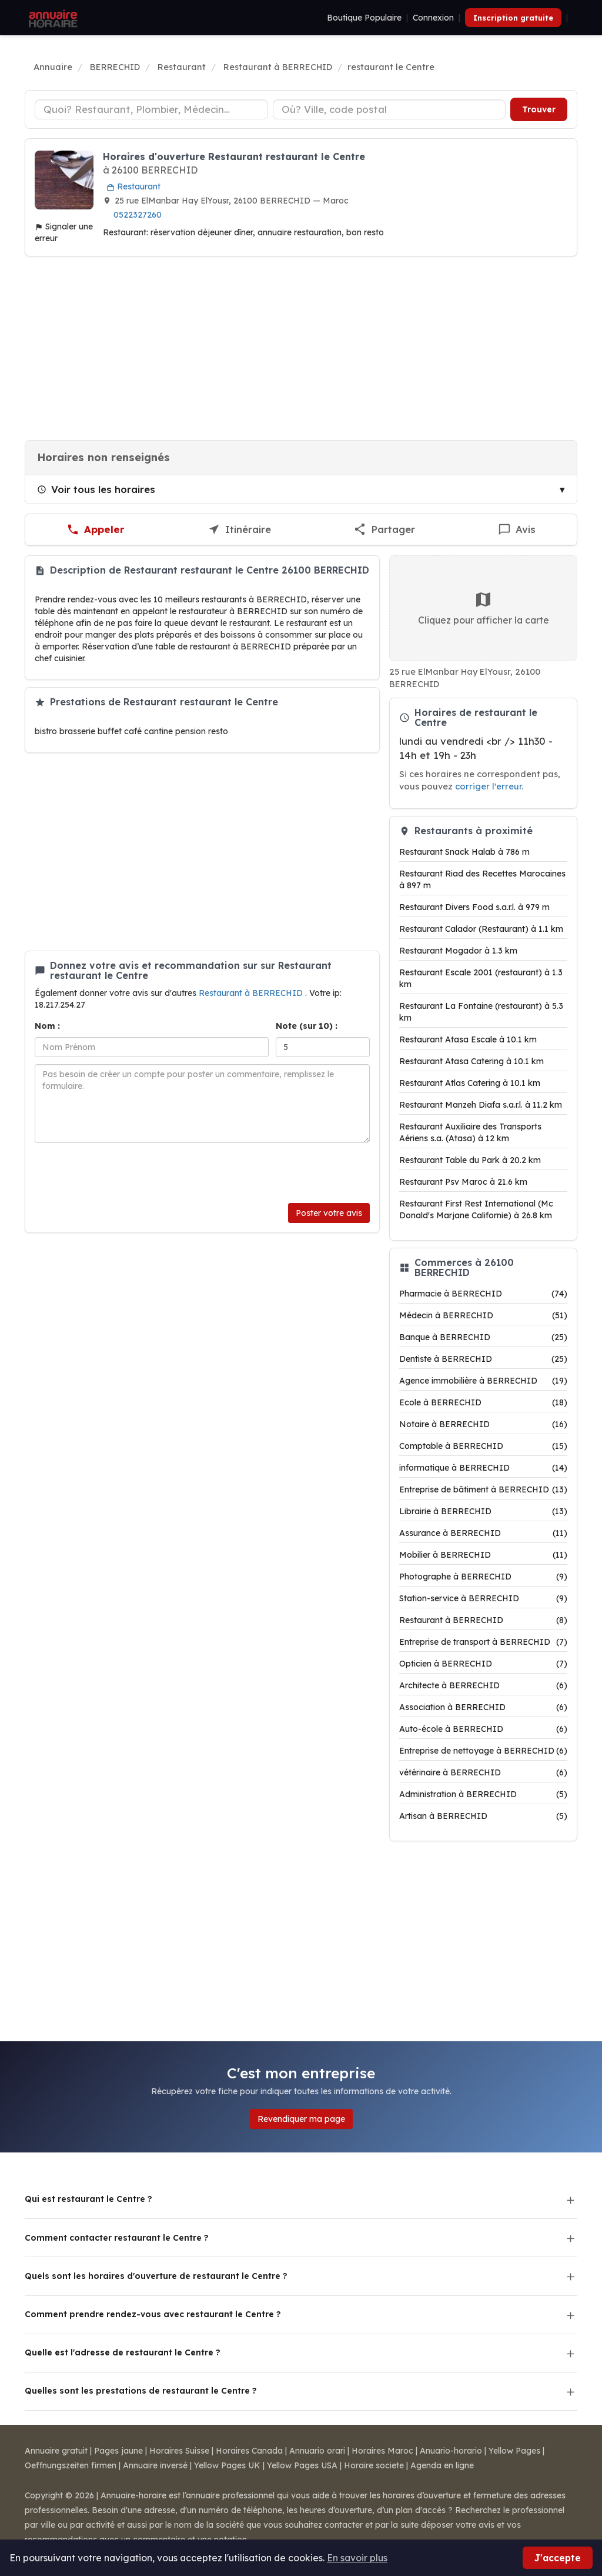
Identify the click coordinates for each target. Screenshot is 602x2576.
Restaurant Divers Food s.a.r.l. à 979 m (474, 907)
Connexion (433, 17)
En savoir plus (357, 2558)
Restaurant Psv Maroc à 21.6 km (463, 1182)
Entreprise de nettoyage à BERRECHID (483, 1751)
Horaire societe (374, 2465)
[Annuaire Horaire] (51, 17)
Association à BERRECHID (483, 1707)
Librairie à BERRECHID (483, 1511)
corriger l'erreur (488, 786)
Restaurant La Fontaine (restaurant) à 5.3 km (481, 1012)
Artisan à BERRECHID (483, 1816)
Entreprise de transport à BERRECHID (483, 1642)
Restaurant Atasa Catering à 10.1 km (471, 1061)
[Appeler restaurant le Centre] (95, 529)
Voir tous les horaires (96, 489)
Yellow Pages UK (227, 2465)
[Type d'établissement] (151, 109)
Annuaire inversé (155, 2465)
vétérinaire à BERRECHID (483, 1772)
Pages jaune (118, 2450)
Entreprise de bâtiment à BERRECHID (483, 1489)
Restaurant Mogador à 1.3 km (458, 950)
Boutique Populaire (364, 17)
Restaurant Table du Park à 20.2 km (470, 1160)
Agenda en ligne (442, 2465)
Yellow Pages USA (302, 2465)
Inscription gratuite (513, 17)
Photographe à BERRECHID (483, 1576)
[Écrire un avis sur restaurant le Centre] (517, 529)
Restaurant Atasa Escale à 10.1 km (468, 1039)
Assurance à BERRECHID (483, 1533)
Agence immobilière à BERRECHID (483, 1381)
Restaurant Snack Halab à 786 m (464, 852)
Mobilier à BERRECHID (483, 1555)
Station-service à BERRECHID (483, 1598)
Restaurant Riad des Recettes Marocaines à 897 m (482, 879)
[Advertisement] (301, 348)
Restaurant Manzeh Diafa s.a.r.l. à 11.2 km (480, 1104)
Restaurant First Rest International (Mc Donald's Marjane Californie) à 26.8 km (476, 1209)
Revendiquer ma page (301, 2119)
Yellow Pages (514, 2450)
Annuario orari (317, 2450)
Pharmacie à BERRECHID (483, 1293)
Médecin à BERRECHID (483, 1315)
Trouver (539, 109)
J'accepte (557, 2558)
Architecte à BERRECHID (483, 1685)
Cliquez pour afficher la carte (483, 608)
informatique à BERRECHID (483, 1468)
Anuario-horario (451, 2450)
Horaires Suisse (179, 2450)
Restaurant (133, 186)
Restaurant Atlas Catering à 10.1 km (469, 1083)
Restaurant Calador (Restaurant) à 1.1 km (481, 929)
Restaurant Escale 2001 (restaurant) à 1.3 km (481, 978)
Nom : (47, 1026)
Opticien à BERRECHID (483, 1663)
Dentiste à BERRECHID (483, 1359)
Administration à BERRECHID (483, 1794)
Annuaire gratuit (56, 2450)
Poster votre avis (329, 1213)
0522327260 (137, 214)
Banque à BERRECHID (483, 1337)
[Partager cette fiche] (384, 529)
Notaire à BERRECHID (483, 1424)
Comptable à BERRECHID (483, 1446)
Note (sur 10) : (306, 1026)
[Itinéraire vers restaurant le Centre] (239, 529)
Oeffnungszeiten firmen (70, 2465)
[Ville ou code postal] (389, 109)
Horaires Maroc (382, 2450)
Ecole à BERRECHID (483, 1402)
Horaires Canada (249, 2450)
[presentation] (124, 1173)
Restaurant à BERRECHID (252, 993)
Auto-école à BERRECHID (483, 1729)
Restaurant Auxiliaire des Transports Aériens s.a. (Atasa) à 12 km (470, 1132)
